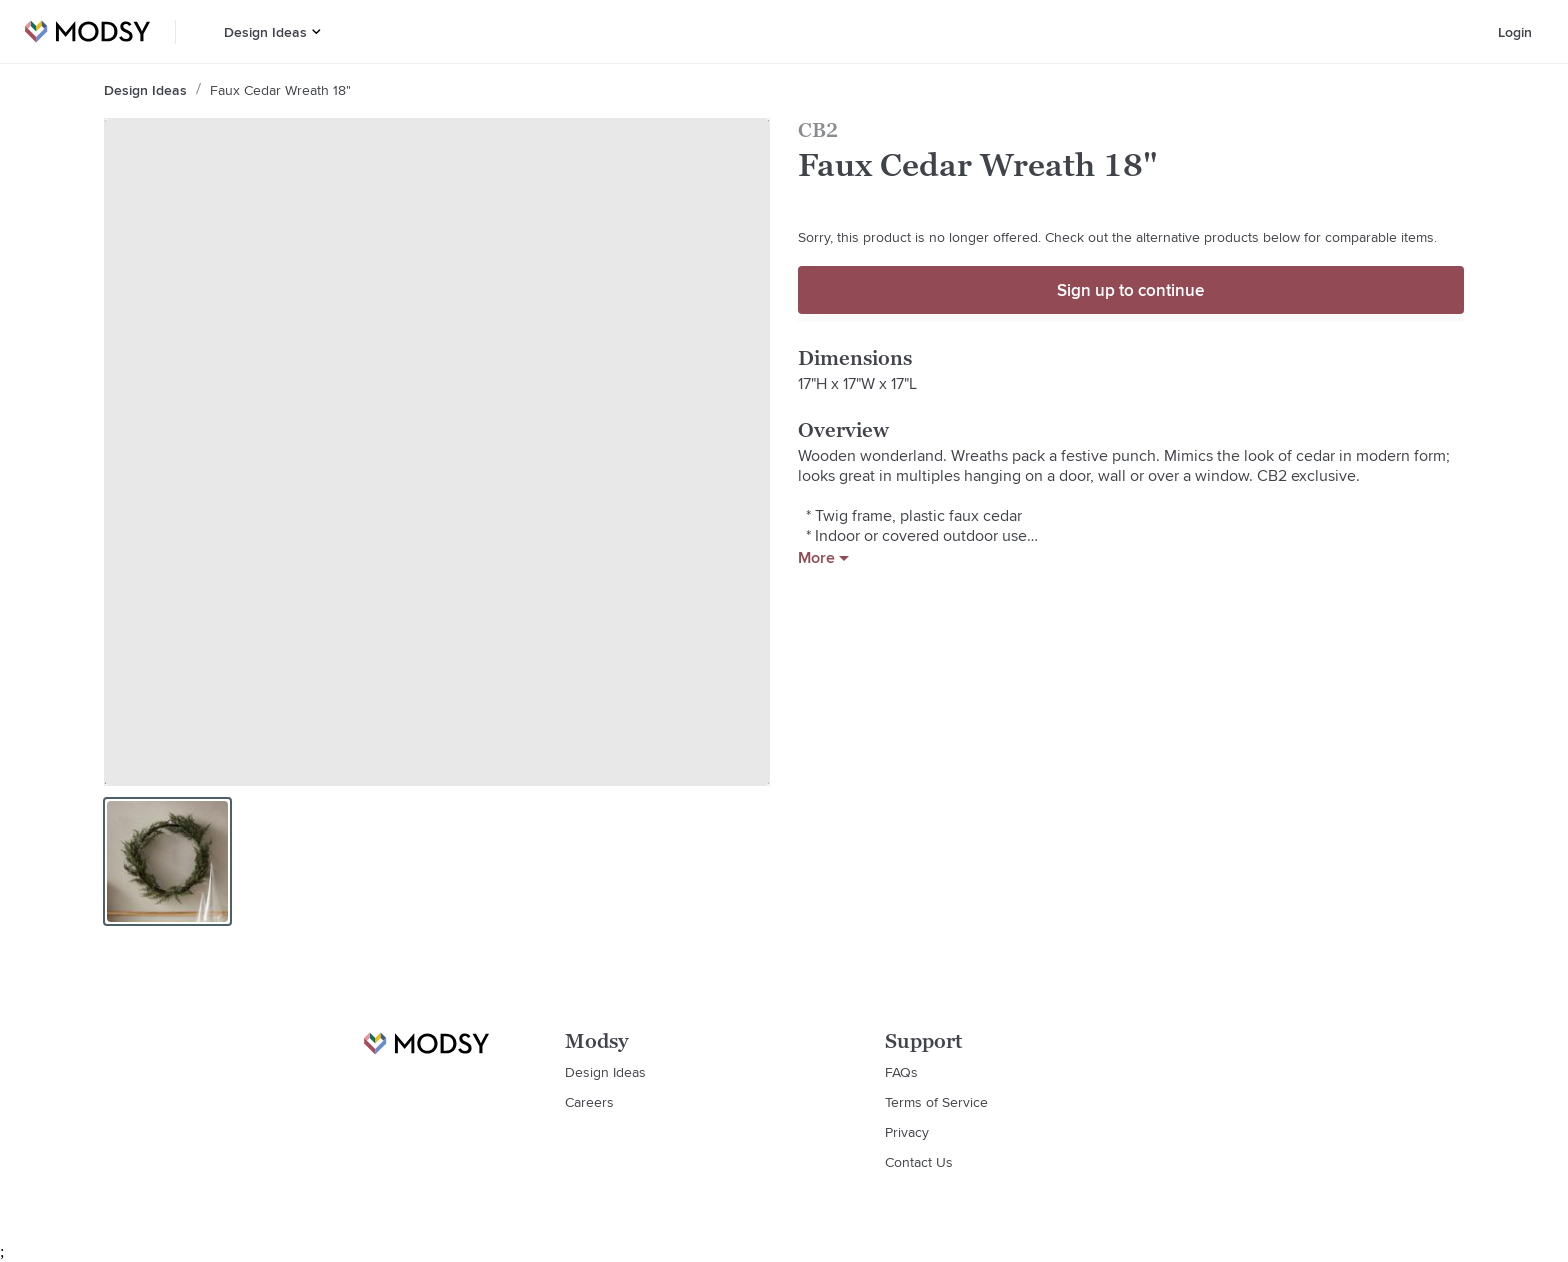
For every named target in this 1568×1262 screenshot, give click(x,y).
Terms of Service (936, 1102)
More (823, 558)
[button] (316, 31)
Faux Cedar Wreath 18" (280, 90)
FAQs (901, 1072)
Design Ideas (265, 32)
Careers (589, 1102)
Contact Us (919, 1162)
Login (1515, 32)
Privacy (907, 1132)
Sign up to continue (1130, 290)
